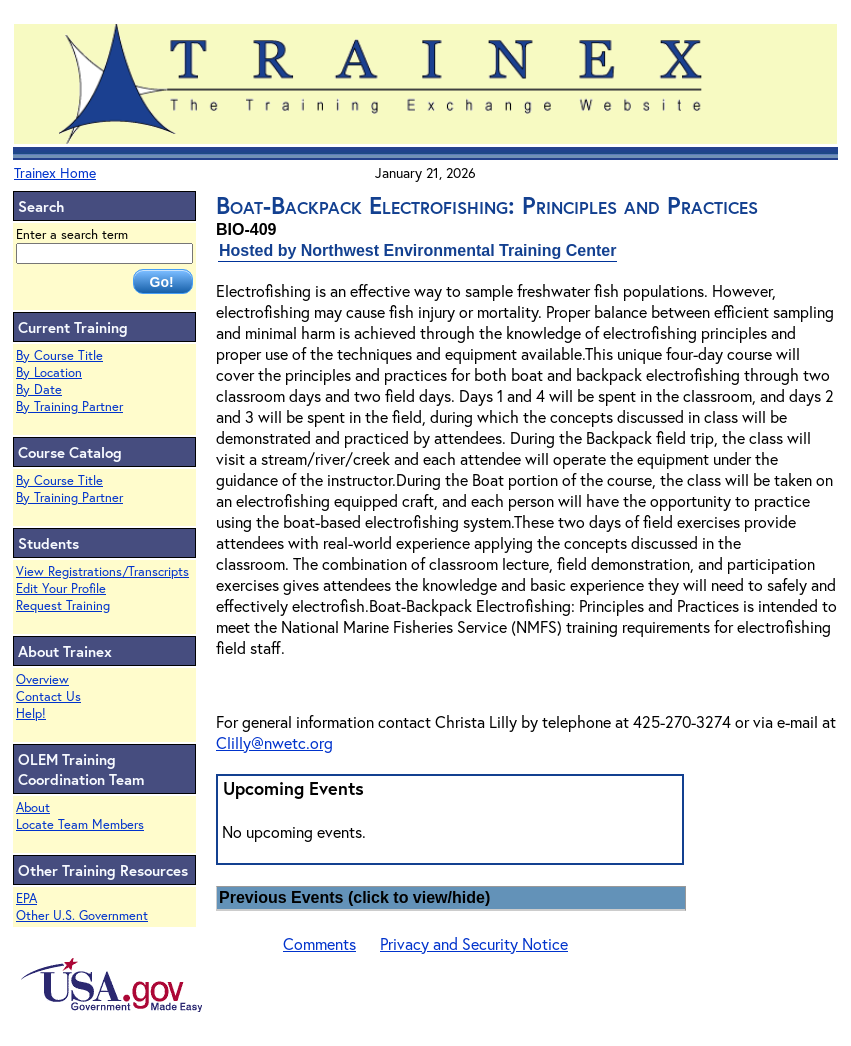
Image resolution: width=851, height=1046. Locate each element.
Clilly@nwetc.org (274, 742)
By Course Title (59, 355)
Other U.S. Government (82, 915)
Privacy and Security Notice (474, 943)
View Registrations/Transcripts (102, 571)
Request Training (63, 605)
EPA (26, 898)
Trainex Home (55, 172)
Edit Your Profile (61, 588)
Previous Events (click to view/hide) (354, 897)
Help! (31, 713)
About (33, 807)
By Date (39, 389)
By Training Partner (69, 406)
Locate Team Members (80, 824)
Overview (42, 679)
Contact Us (48, 696)
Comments (319, 943)
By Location (49, 372)
